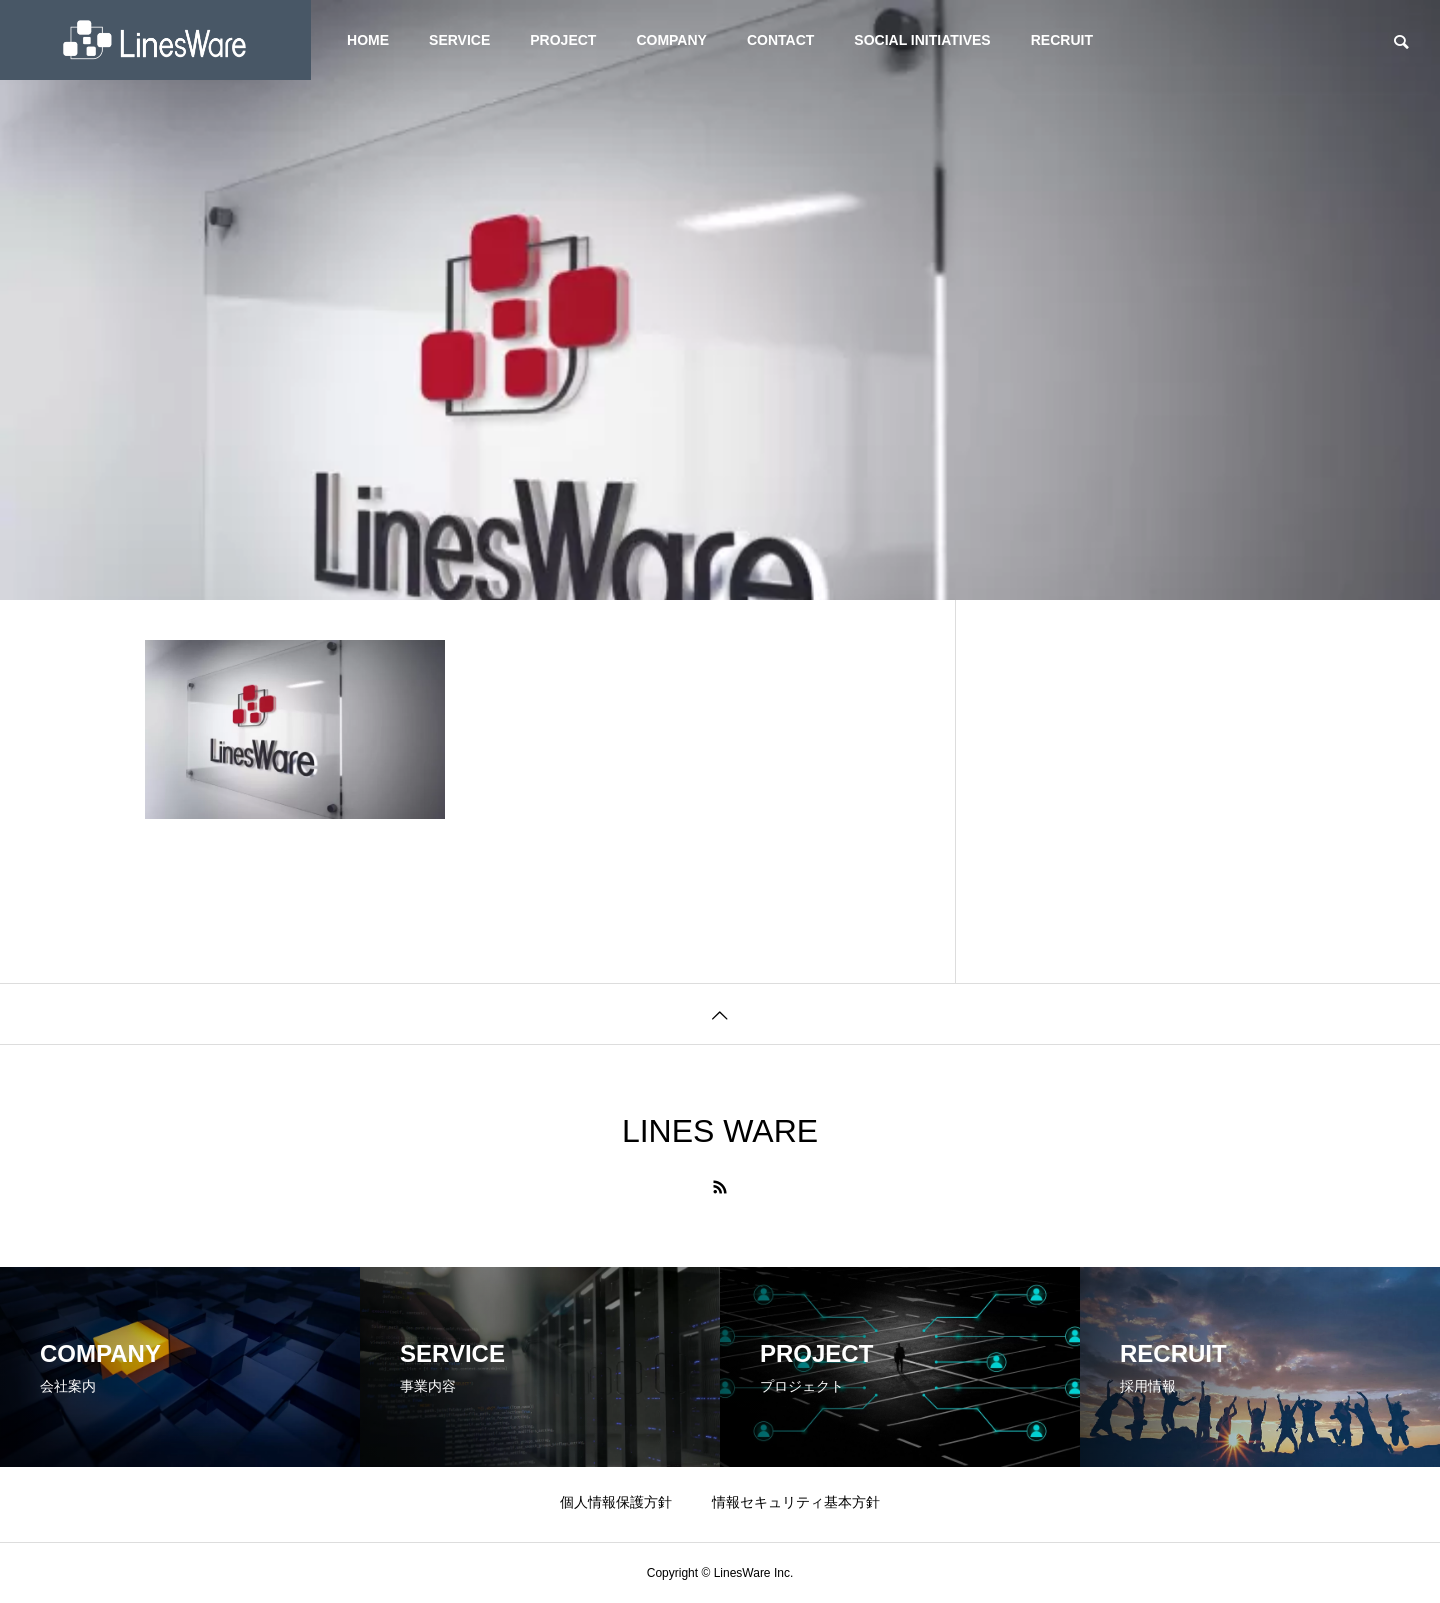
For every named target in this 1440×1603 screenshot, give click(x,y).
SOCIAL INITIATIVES (922, 40)
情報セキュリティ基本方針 (796, 1502)
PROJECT (563, 40)
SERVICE (459, 40)
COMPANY (671, 40)
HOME (368, 40)
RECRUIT (1062, 40)
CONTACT (780, 40)
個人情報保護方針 (616, 1502)
